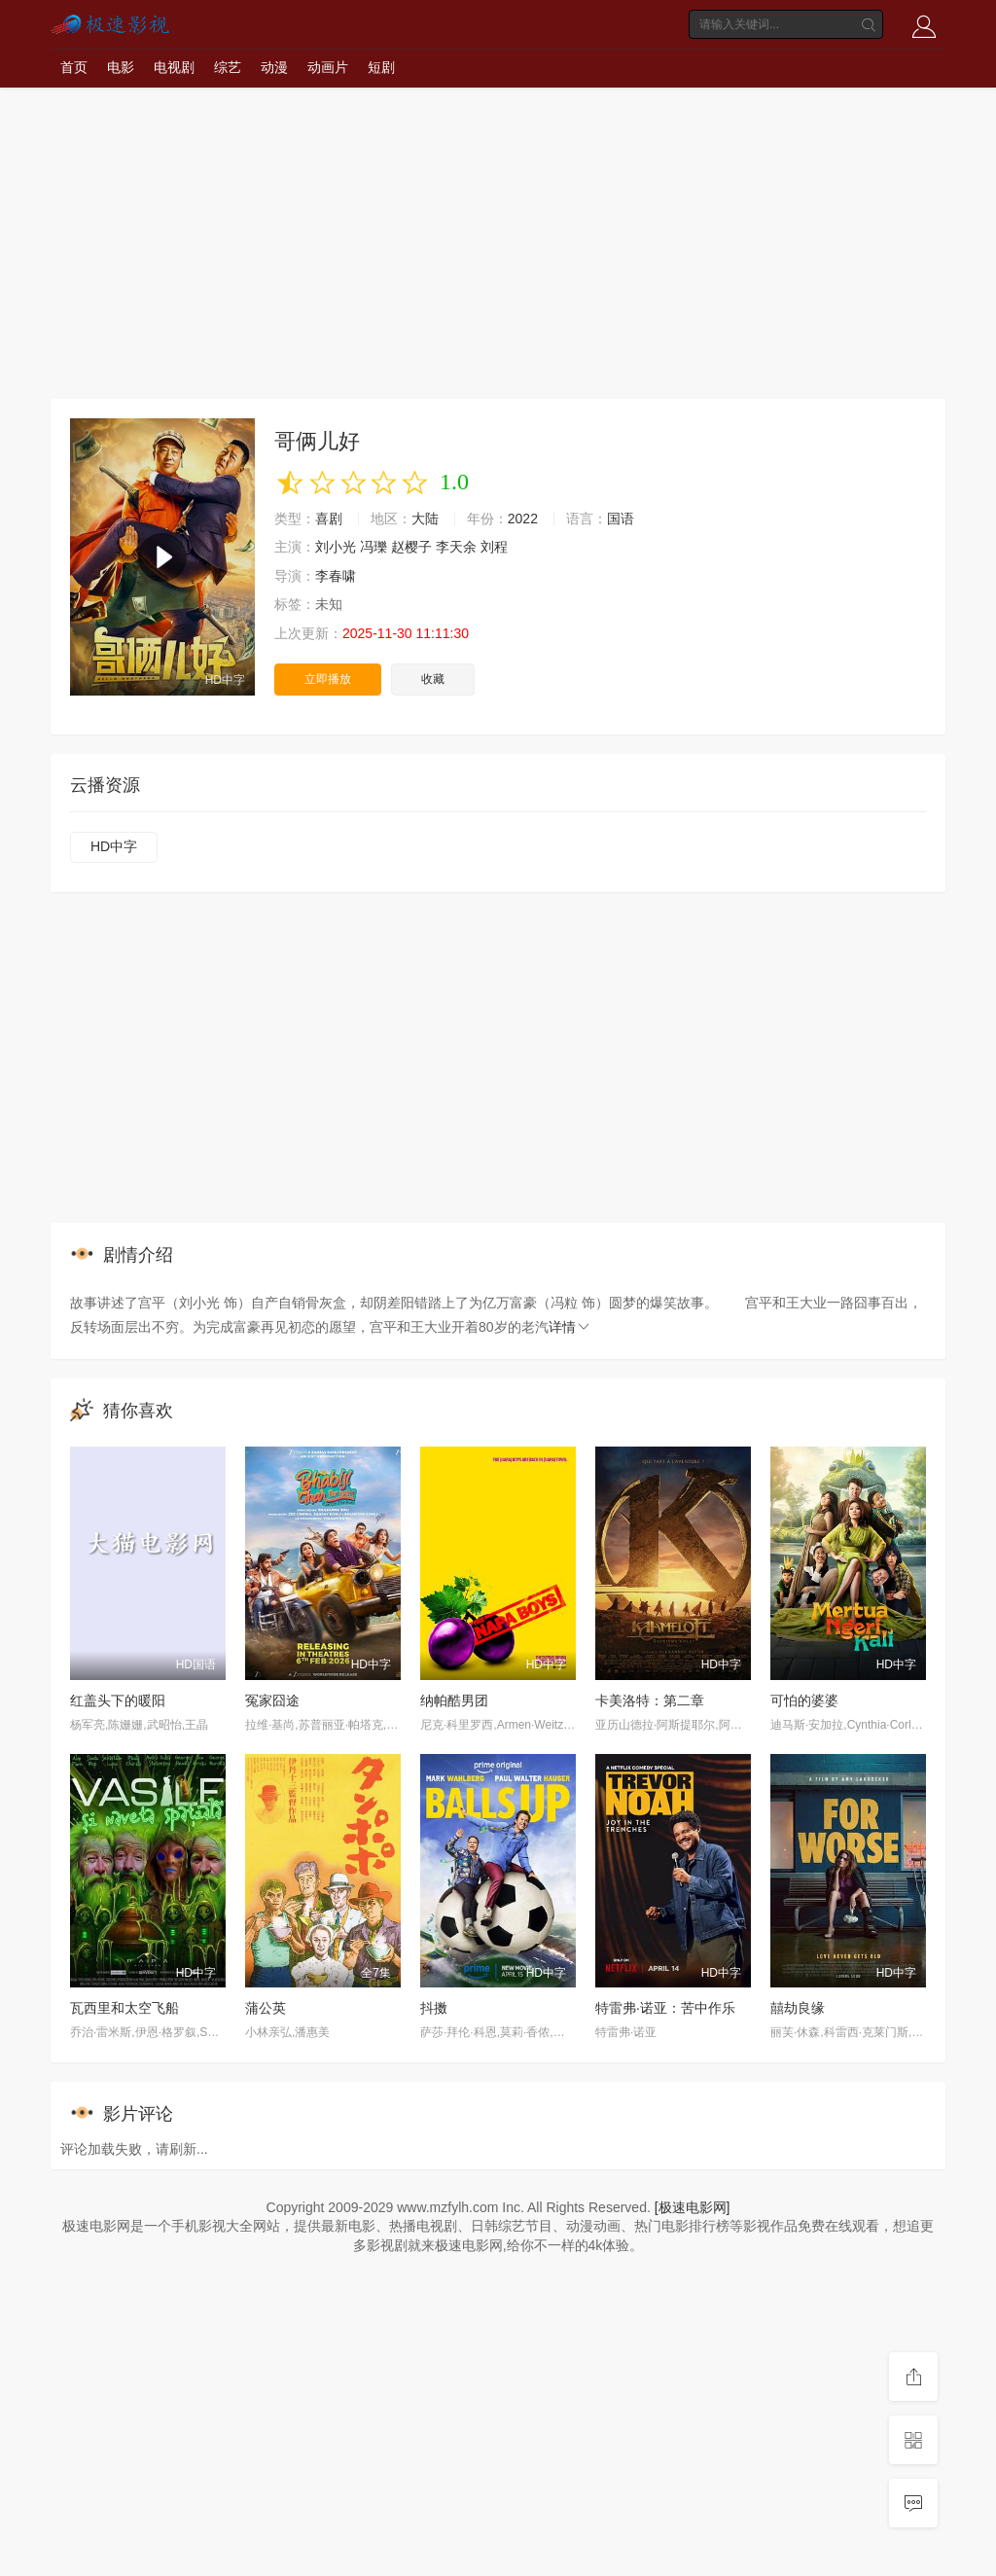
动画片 (327, 67)
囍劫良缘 (797, 2008)
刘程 (494, 547)
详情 (570, 1327)
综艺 (227, 67)
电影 (120, 67)
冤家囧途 (272, 1700)
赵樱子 (411, 547)
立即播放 (327, 679)
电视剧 (174, 67)
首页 (74, 67)
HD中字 (113, 846)
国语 (620, 518)
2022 (523, 518)
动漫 (274, 67)
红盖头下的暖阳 (117, 1700)
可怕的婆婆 (804, 1700)
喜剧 (328, 518)
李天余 (456, 547)
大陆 (425, 518)
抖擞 (433, 2008)
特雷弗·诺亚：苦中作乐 (665, 2008)
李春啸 (335, 576)
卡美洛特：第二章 (649, 1700)
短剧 (381, 67)
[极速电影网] (692, 2207)
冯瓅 (373, 547)
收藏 (433, 679)
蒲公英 (265, 2008)
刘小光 (335, 547)
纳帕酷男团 (454, 1700)
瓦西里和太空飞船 (124, 2008)
